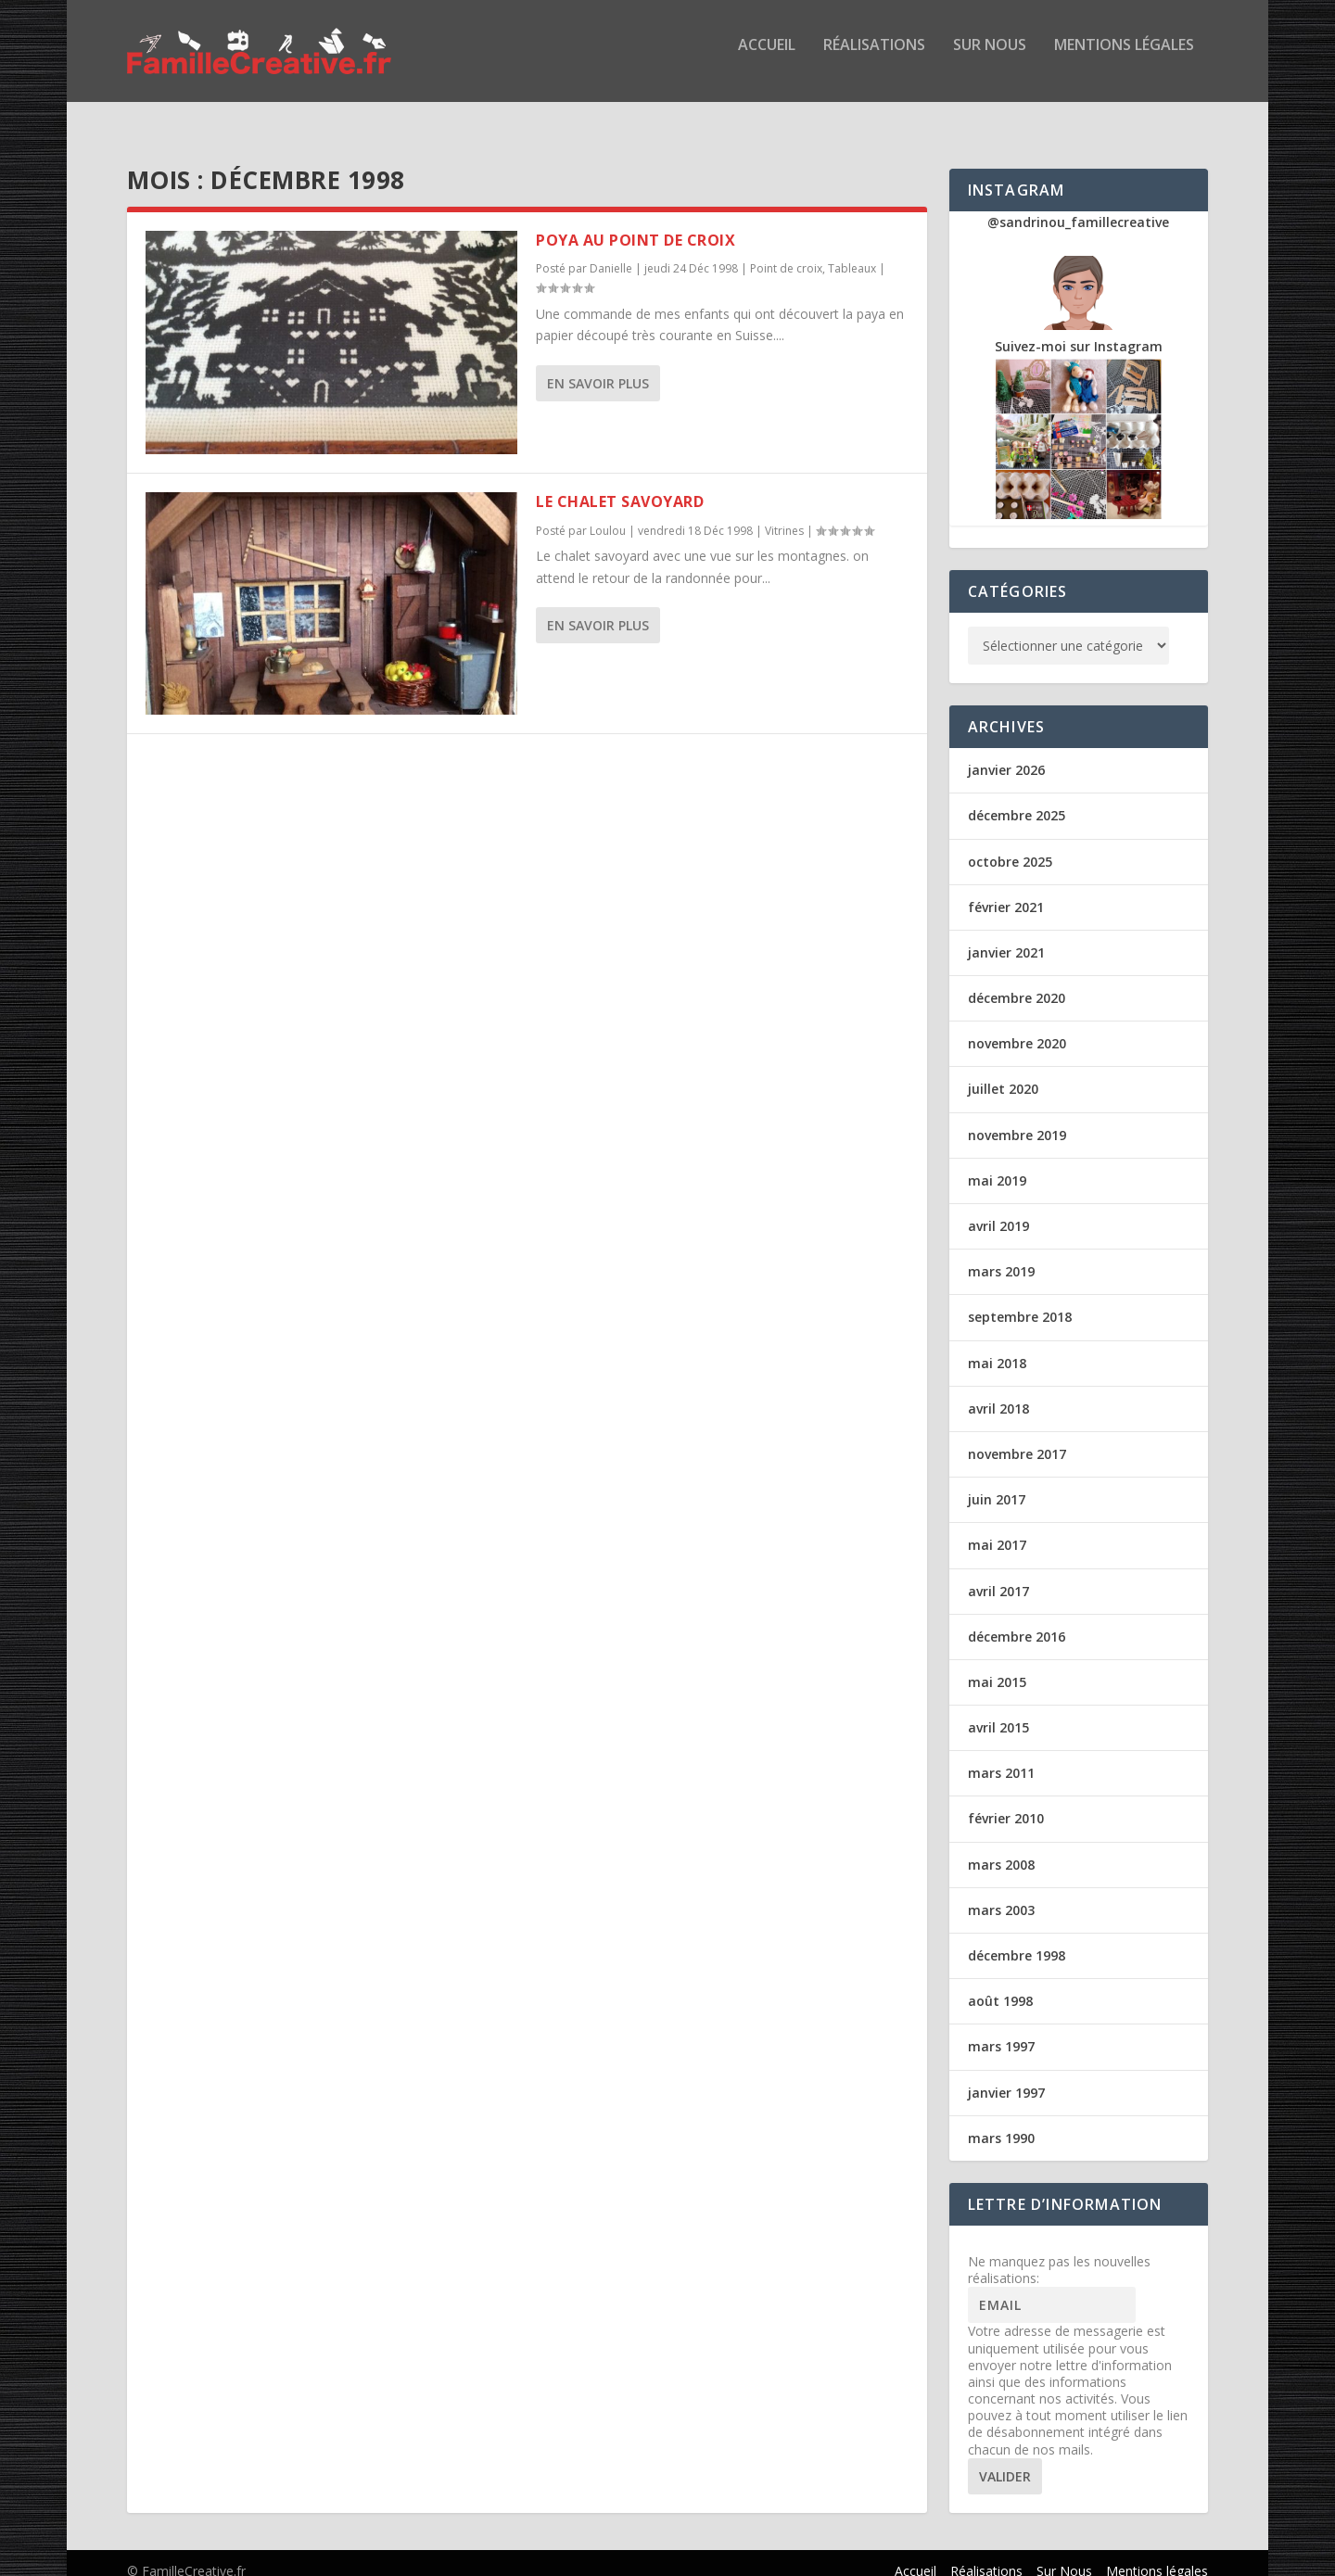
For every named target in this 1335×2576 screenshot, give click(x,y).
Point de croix (786, 252)
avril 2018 (998, 1392)
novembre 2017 (1017, 1437)
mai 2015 (997, 1665)
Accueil (766, 59)
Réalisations (874, 59)
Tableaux (852, 252)
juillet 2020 (1003, 1072)
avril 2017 (998, 1574)
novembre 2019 (1017, 1118)
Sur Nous (989, 59)
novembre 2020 (1017, 1026)
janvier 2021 (1006, 936)
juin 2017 (996, 1482)
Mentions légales (1124, 59)
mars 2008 (1001, 1848)
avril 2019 (998, 1209)
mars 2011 (1001, 1756)
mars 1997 (1001, 2029)
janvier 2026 (1006, 753)
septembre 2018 (1020, 1300)
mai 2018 (997, 1346)
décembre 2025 (1016, 798)
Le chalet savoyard (620, 485)
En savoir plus (598, 366)
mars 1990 (1001, 2121)
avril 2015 (998, 1710)
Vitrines (784, 514)
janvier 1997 (1006, 2076)
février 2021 (1006, 890)
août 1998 (1000, 1984)
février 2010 (1006, 1801)
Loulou (608, 514)
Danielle (611, 252)
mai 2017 (997, 1528)
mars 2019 (1001, 1254)
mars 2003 (1001, 1893)
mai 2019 (997, 1164)
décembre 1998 (1016, 1939)
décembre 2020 (1016, 981)
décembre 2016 (1016, 1620)
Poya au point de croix (635, 223)
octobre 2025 (1010, 845)
